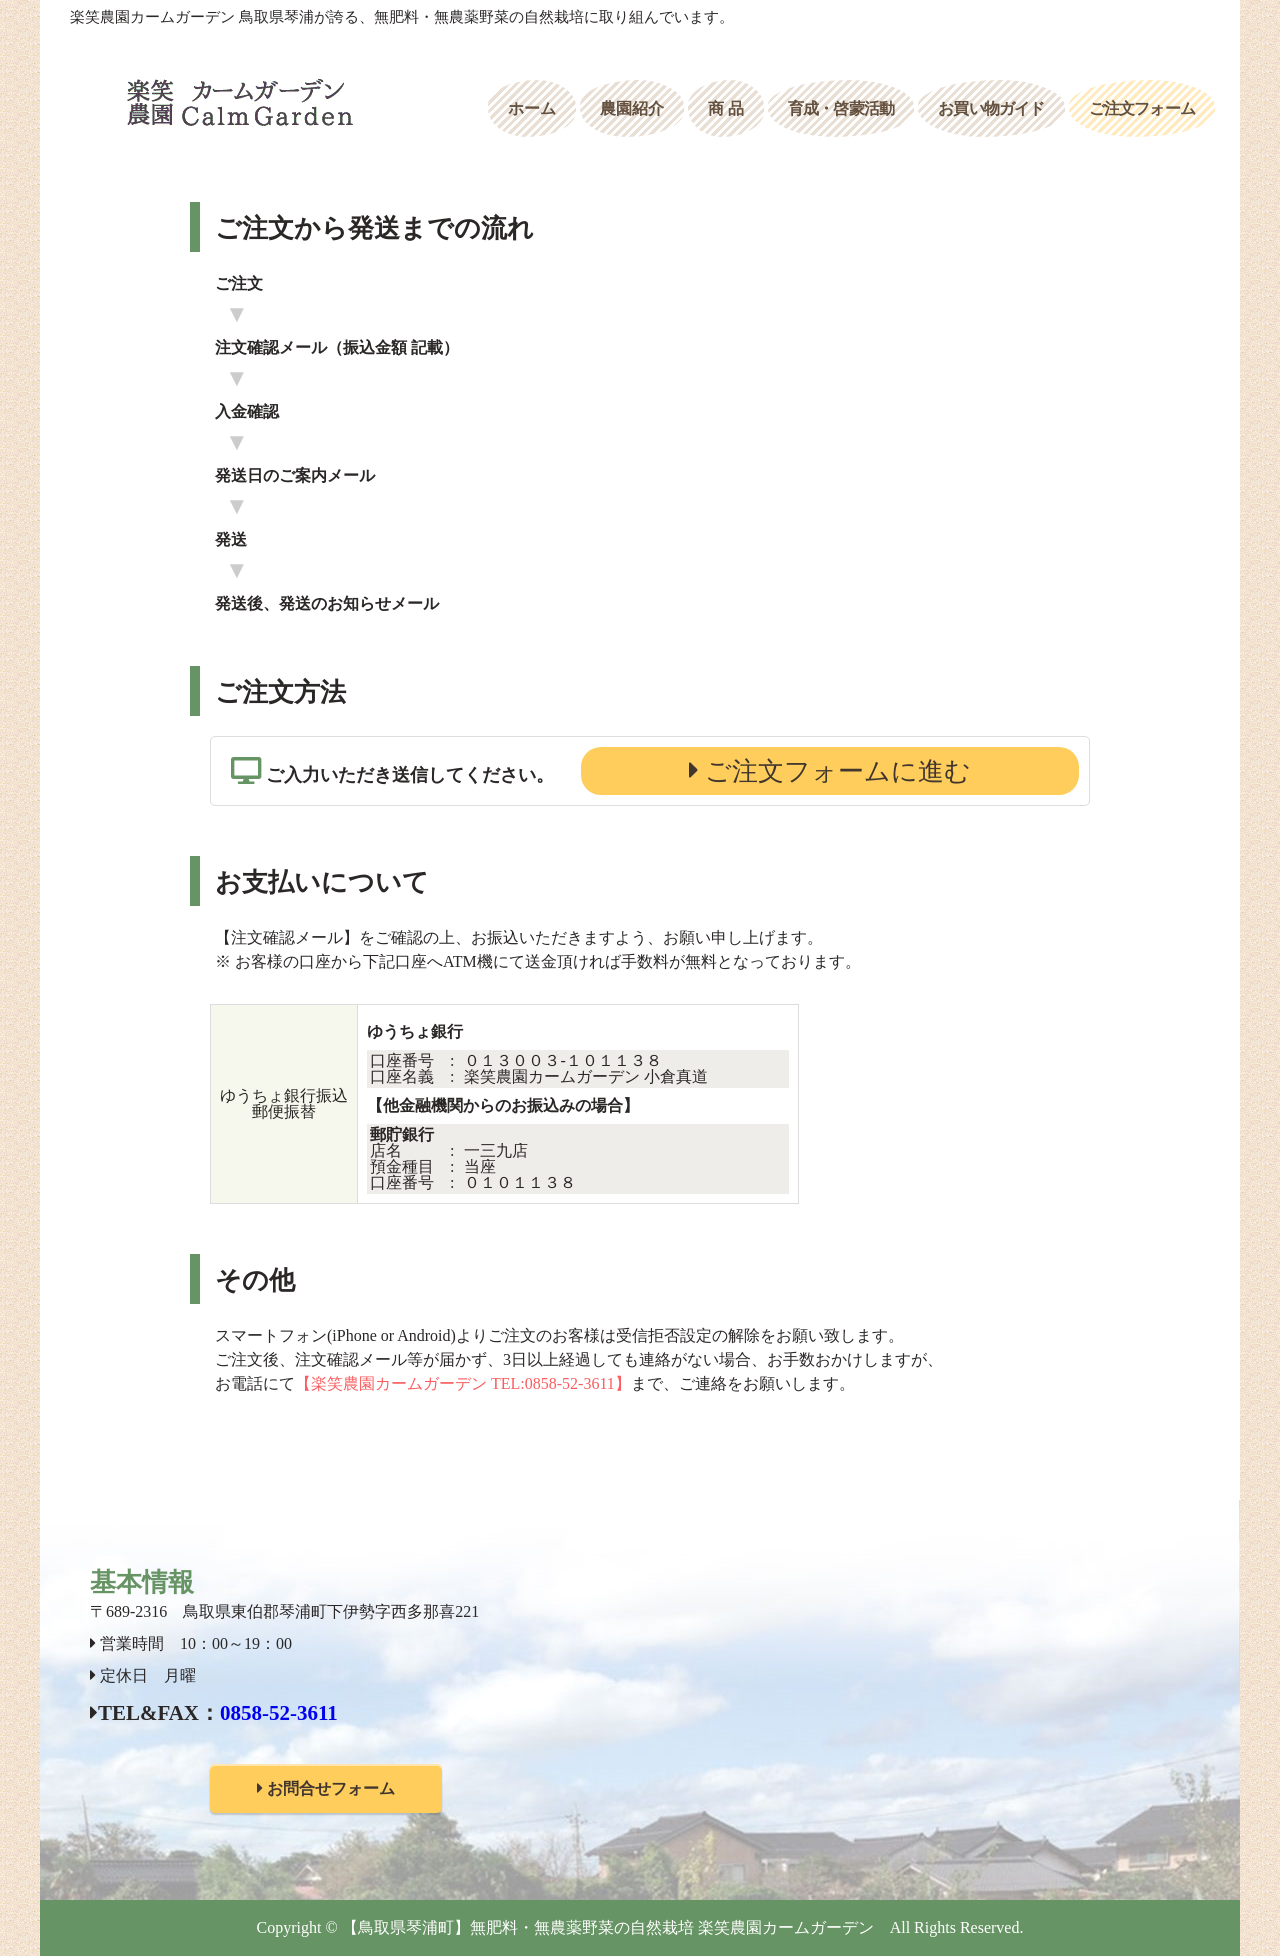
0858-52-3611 (279, 1713)
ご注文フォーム (1142, 108)
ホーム (532, 108)
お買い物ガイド (991, 108)
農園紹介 (632, 108)
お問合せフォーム (326, 1788)
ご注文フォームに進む (835, 771)
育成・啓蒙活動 (841, 108)
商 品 (726, 108)
